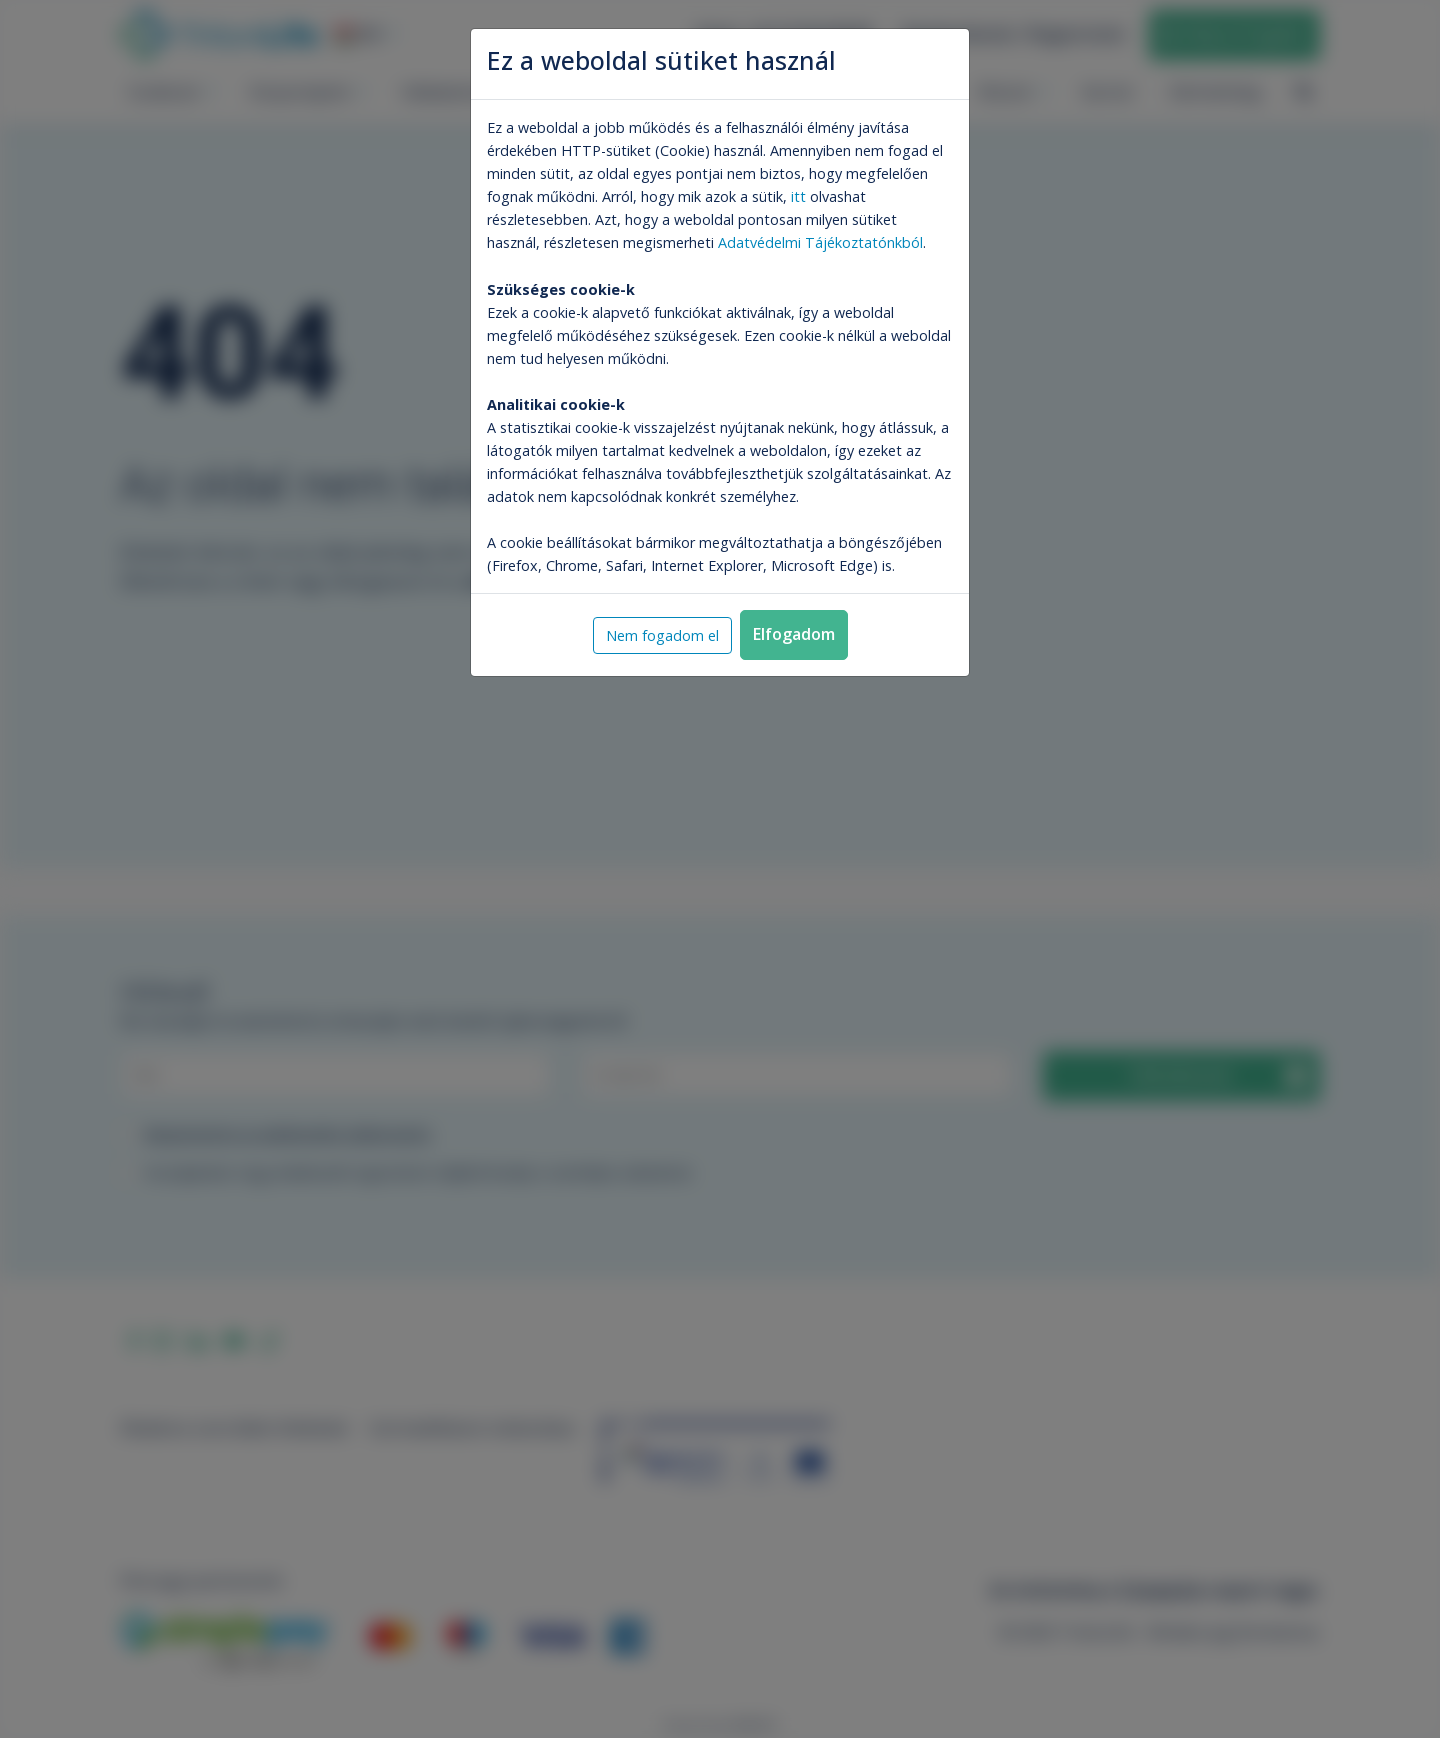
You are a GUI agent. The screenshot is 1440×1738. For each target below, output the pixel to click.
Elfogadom (794, 634)
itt (798, 196)
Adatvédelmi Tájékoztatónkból (820, 242)
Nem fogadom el (662, 635)
